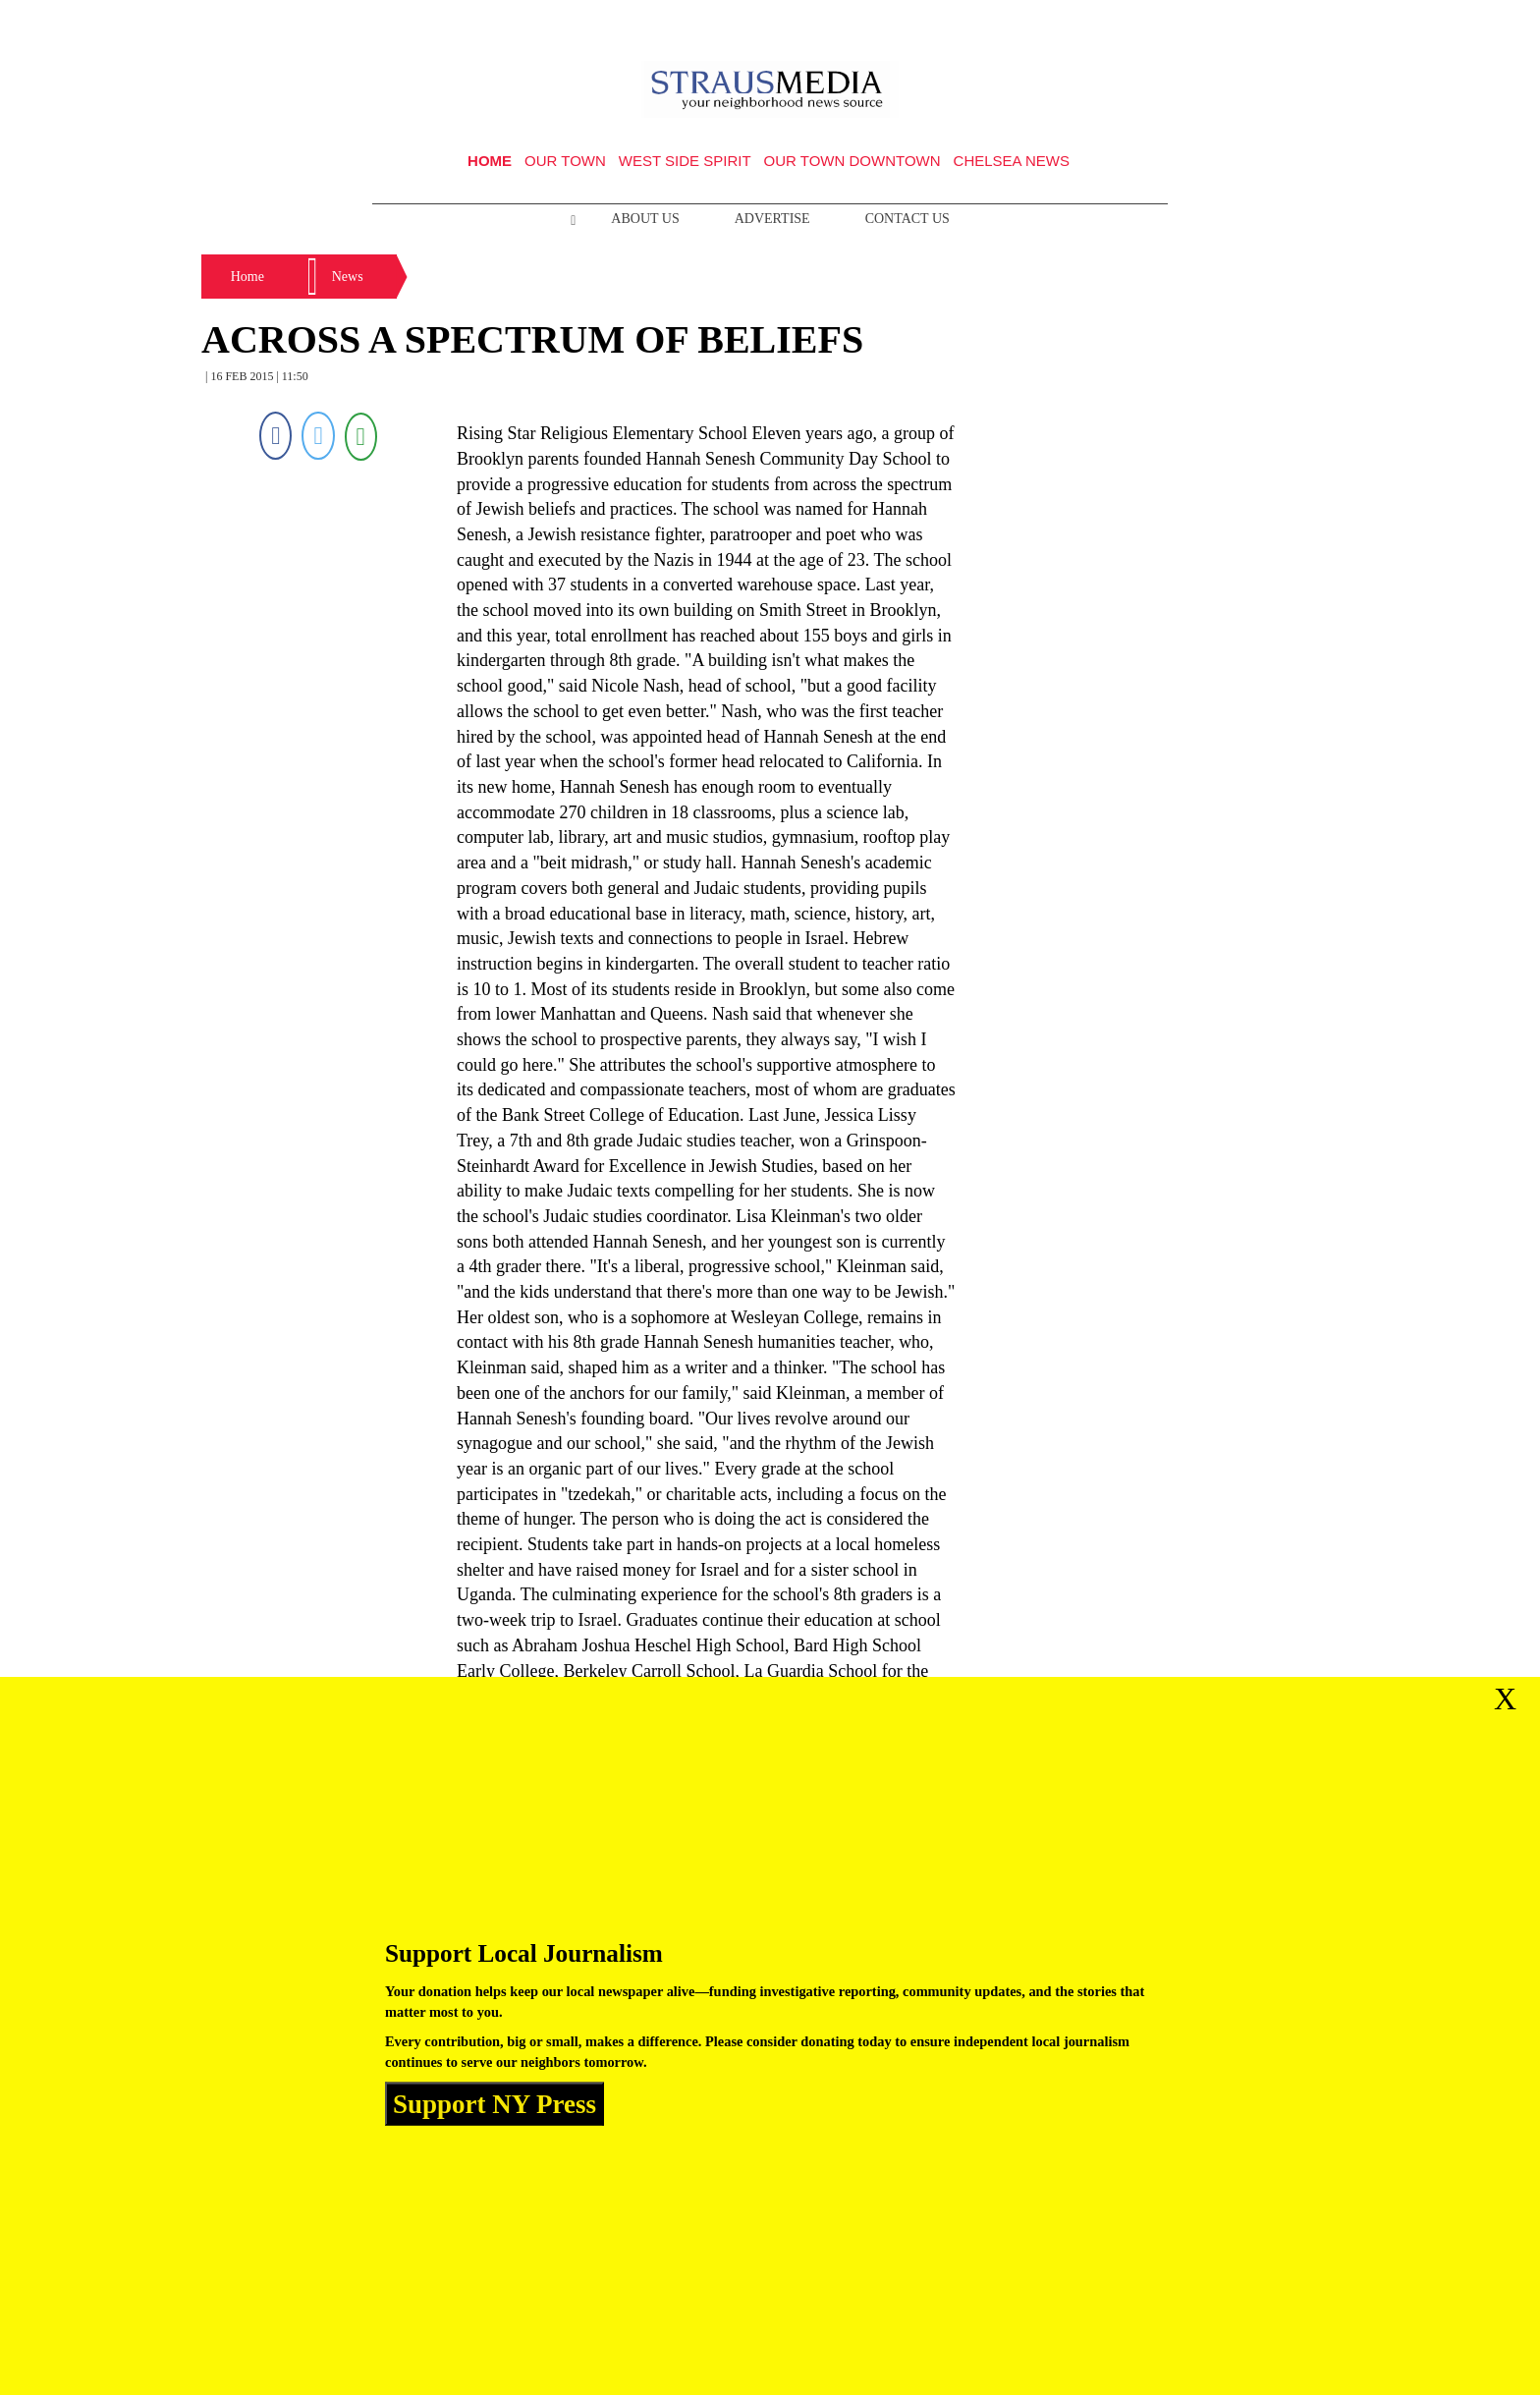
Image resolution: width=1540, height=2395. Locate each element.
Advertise (772, 218)
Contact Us (907, 218)
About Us (645, 218)
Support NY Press (494, 2103)
